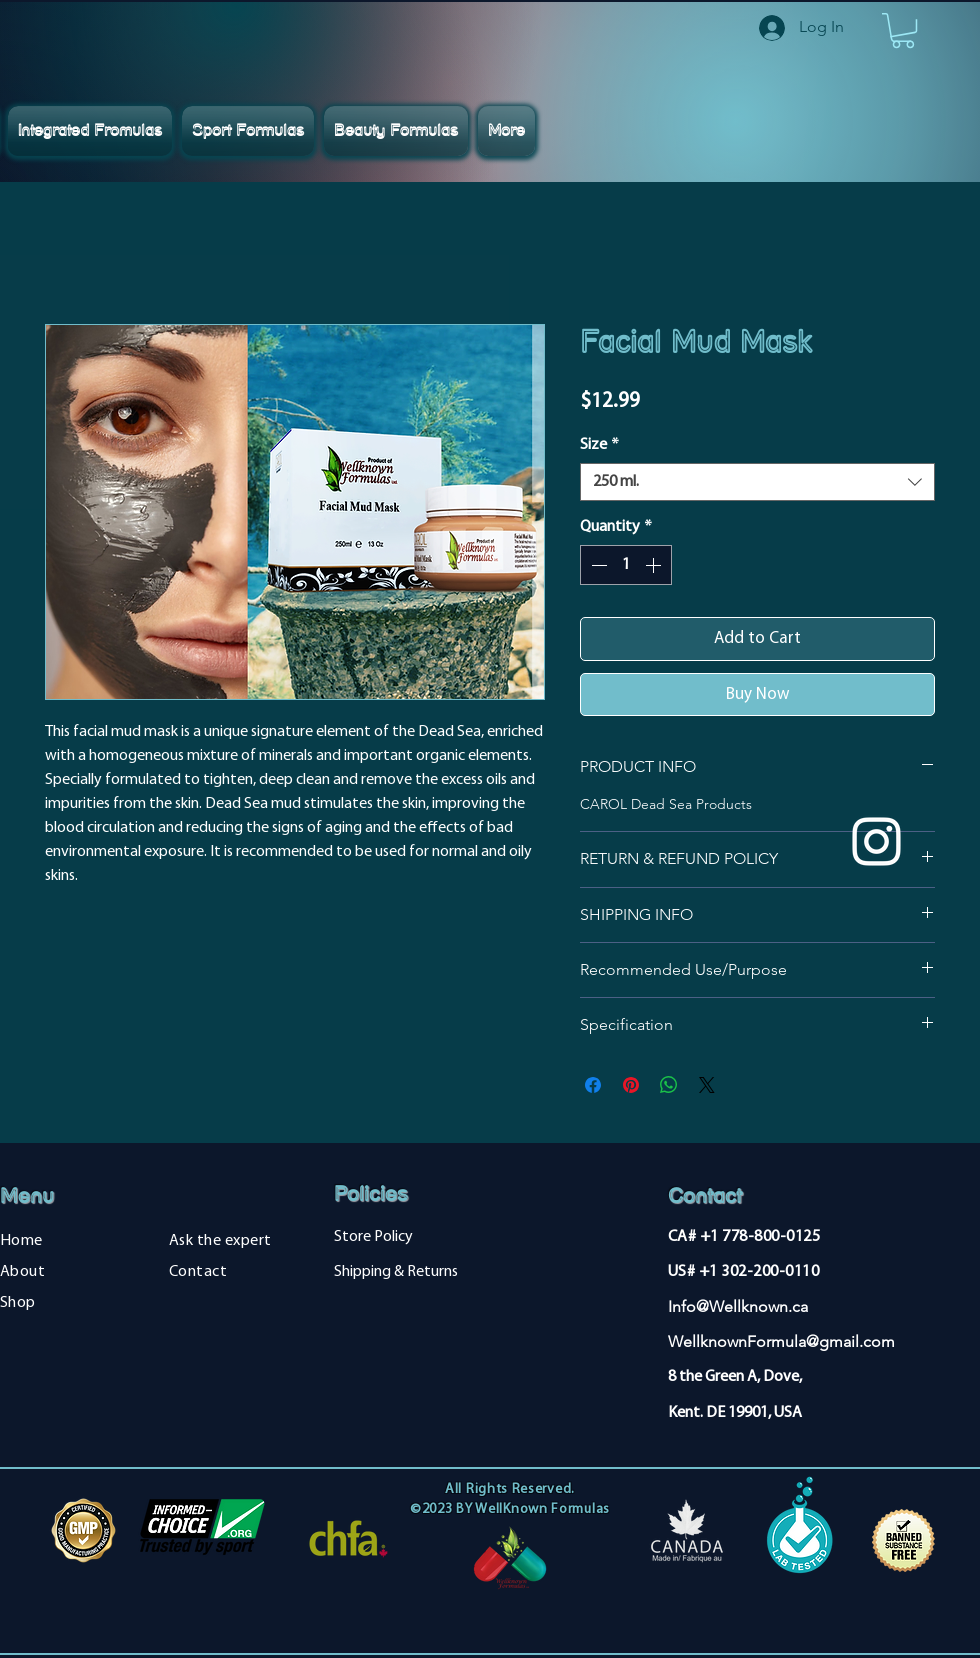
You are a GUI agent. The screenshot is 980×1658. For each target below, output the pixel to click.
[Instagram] (876, 841)
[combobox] (757, 482)
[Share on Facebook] (593, 1085)
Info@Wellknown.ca (738, 1306)
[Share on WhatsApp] (669, 1085)
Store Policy (373, 1237)
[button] (903, 30)
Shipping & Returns (396, 1272)
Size (599, 445)
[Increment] (655, 565)
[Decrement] (597, 565)
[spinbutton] (626, 565)
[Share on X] (707, 1085)
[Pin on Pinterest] (631, 1085)
